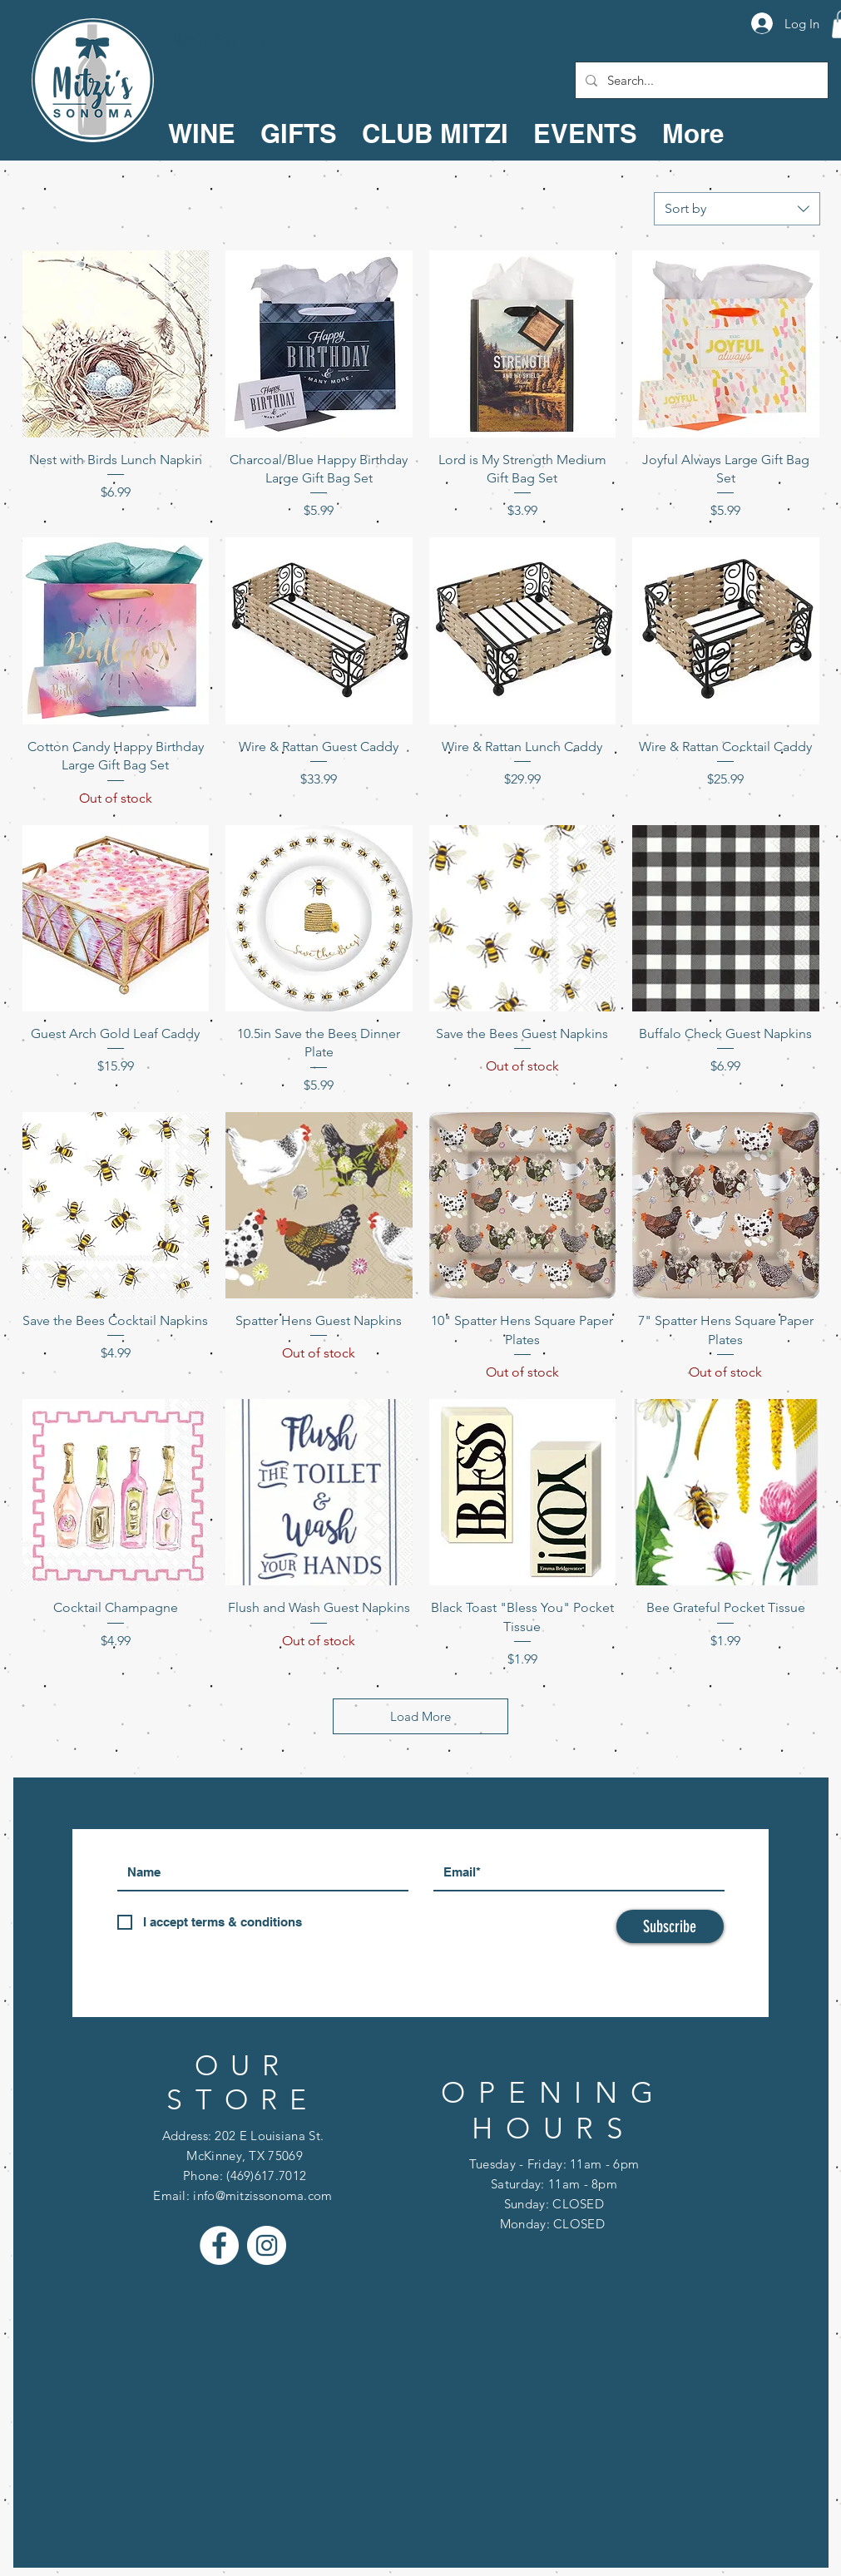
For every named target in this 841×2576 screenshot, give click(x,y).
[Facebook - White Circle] (219, 2245)
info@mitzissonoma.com (262, 2195)
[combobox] (737, 208)
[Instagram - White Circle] (266, 2245)
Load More (420, 1716)
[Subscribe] (670, 1926)
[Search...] (700, 80)
